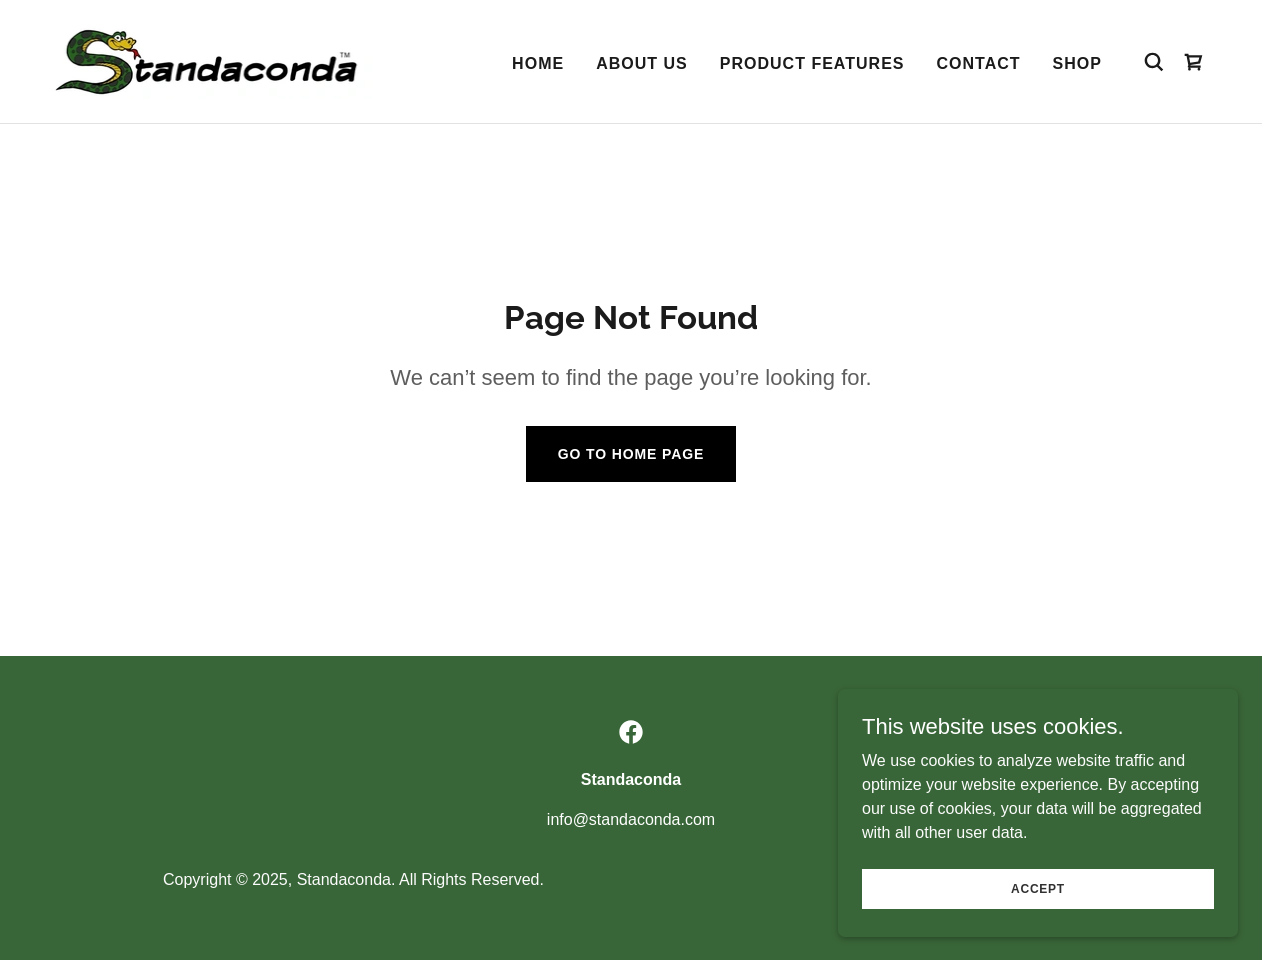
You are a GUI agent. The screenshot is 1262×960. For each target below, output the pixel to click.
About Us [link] (642, 63)
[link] (211, 60)
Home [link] (538, 63)
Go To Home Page (631, 454)
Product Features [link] (812, 63)
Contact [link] (979, 63)
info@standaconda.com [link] (631, 819)
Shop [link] (1077, 63)
